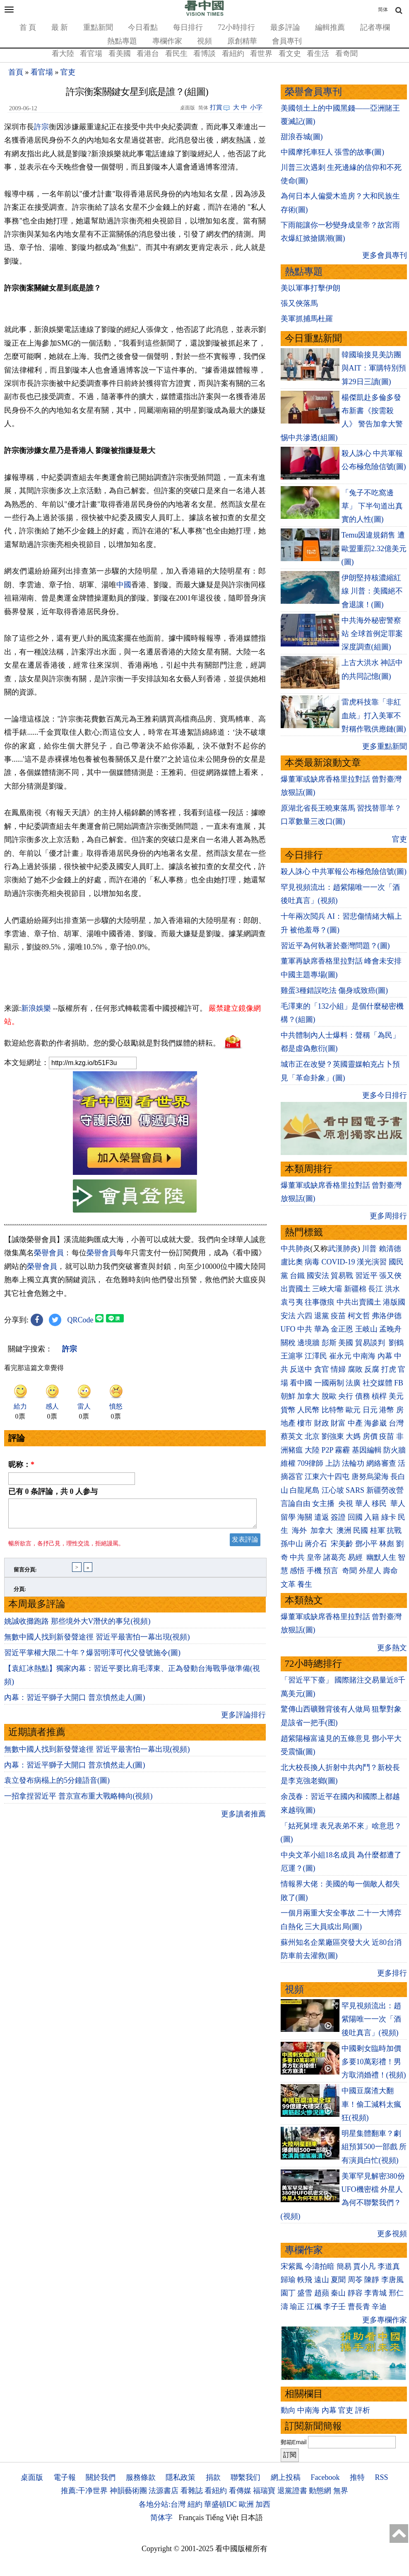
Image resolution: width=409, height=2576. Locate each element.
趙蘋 (321, 2293)
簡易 (344, 2266)
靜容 (355, 2293)
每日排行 (188, 27)
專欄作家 (167, 41)
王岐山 (366, 1329)
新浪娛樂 (36, 1008)
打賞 (216, 107)
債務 (362, 1396)
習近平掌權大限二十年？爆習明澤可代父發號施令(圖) (92, 1658)
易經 (356, 1557)
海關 (304, 1517)
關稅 (288, 1343)
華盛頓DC (220, 2504)
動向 (288, 2410)
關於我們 (100, 2477)
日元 (370, 1410)
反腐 (371, 1369)
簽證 (338, 1517)
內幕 (385, 1356)
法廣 (353, 1383)
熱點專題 (122, 41)
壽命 (390, 1570)
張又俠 (390, 1275)
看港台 (148, 53)
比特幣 (333, 1410)
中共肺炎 (295, 1248)
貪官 (321, 1369)
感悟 (297, 1570)
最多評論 (285, 27)
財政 (321, 1423)
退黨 (321, 1316)
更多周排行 (388, 1216)
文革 (288, 1584)
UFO (288, 1329)
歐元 (353, 1410)
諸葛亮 (334, 1557)
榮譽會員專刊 (313, 92)
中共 (304, 1329)
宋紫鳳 (292, 2266)
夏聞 (338, 2280)
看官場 (91, 53)
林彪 (386, 1544)
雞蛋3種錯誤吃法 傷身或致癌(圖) (334, 990)
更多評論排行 (243, 1720)
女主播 (324, 1503)
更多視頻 (392, 2234)
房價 (370, 1436)
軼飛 (304, 2280)
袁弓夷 (292, 1302)
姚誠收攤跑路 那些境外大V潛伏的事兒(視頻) (77, 1626)
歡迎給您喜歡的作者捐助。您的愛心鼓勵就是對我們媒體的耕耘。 (112, 1043)
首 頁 (27, 27)
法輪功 (353, 1463)
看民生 (176, 53)
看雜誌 (191, 2490)
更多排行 (392, 1973)
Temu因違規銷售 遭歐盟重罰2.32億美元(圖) (374, 548)
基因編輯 (367, 1450)
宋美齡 (342, 1544)
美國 (345, 1343)
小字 (256, 107)
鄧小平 (366, 1544)
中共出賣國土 (359, 1302)
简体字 (161, 2517)
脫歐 (329, 1396)
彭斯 (329, 1343)
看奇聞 (346, 53)
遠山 (321, 2280)
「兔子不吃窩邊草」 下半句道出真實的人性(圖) (372, 506)
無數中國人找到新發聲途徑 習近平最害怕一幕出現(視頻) (97, 1642)
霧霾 (342, 1450)
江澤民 (316, 1356)
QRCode (80, 1320)
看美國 (119, 53)
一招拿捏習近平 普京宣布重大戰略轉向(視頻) (78, 1801)
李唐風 (392, 2280)
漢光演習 (372, 1262)
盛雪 (304, 2293)
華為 (321, 1329)
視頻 (204, 41)
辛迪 (379, 2306)
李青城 (375, 2293)
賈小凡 (364, 2266)
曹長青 (359, 2306)
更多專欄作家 (384, 2320)
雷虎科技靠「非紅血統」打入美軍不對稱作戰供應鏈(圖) (374, 715)
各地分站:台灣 (162, 2504)
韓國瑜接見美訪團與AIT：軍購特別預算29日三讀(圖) (374, 368)
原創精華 (242, 41)
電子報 (64, 2477)
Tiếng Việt (222, 2517)
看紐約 (233, 53)
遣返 (321, 1517)
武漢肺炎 (343, 1248)
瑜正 (297, 2306)
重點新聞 (98, 27)
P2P (327, 1450)
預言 (331, 1570)
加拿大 (308, 1396)
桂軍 (377, 1530)
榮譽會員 (49, 1253)
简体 (383, 9)
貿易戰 (342, 1275)
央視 (345, 1503)
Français (191, 2517)
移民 (379, 1503)
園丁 (288, 2293)
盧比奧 (292, 1262)
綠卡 (388, 1517)
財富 (338, 1423)
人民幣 (308, 1410)
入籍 (371, 1517)
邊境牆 (308, 1343)
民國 (360, 1530)
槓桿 (379, 1396)
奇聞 (349, 1570)
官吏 (67, 72)
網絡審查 (381, 1463)
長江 (375, 1289)
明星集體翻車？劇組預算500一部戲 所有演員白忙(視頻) (374, 2146)
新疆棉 (355, 1289)
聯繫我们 (245, 2477)
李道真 (389, 2266)
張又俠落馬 (299, 303)
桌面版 (32, 2477)
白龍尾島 (305, 1490)
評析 (362, 2410)
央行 (345, 1396)
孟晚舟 (390, 1329)
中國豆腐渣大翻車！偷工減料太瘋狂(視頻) (371, 2104)
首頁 (15, 72)
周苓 (355, 2280)
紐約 (195, 2504)
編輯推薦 (330, 27)
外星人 (370, 1570)
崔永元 (340, 1356)
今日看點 (143, 27)
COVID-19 (338, 1262)
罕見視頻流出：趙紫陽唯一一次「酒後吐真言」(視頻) (371, 2019)
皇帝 (314, 1557)
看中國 (301, 1383)
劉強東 (333, 1436)
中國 (123, 585)
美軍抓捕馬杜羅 (307, 319)
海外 (300, 1530)
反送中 (301, 1369)
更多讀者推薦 (243, 1819)
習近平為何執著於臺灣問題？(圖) (335, 946)
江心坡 (333, 1490)
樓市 (304, 1423)
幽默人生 (381, 1557)
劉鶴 (396, 1343)
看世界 (261, 53)
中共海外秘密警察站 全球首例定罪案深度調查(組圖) (372, 633)
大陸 (312, 1450)
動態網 (320, 2490)
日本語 (252, 2517)
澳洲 (344, 1530)
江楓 (314, 2306)
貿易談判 (371, 1343)
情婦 (338, 1369)
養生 (304, 1584)
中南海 (364, 1356)
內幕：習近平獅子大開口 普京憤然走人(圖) (74, 1702)
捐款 (213, 2477)
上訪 (332, 1463)
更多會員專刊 (384, 255)
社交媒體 (377, 1383)
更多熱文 (392, 1648)
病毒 (312, 1262)
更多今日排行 (384, 1095)
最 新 (59, 27)
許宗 (41, 127)
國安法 (318, 1275)
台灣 (396, 1423)
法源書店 (163, 2490)
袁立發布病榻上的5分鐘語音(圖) (57, 1785)
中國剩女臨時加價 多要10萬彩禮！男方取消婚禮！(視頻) (374, 2062)
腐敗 (355, 1369)
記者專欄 (375, 27)
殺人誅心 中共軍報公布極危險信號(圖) (344, 871)
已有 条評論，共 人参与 (53, 1491)
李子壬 (334, 2306)
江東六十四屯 (327, 1476)
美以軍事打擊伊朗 (310, 288)
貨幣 (288, 1410)
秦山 (338, 2293)
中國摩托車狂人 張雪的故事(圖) (333, 152)
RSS (381, 2477)
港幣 (386, 1410)
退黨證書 (292, 2490)
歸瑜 (288, 2280)
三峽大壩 (327, 1289)
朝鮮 (288, 1396)
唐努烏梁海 (370, 1476)
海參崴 (375, 1423)
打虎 (388, 1369)
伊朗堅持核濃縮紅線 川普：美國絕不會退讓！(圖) (372, 591)
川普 (369, 1248)
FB (398, 1383)
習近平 (366, 1275)
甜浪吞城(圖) (302, 137)
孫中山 (292, 1544)
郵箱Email (294, 2442)
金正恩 (342, 1329)
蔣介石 (317, 1544)
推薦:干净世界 (84, 2490)
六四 (304, 1316)
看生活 (318, 53)
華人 (362, 1503)
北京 (312, 1436)
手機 (314, 1570)
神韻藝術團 (128, 2490)
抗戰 (394, 1530)
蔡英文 (292, 1436)
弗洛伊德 (387, 1316)
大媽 (353, 1436)
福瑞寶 (264, 2490)
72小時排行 (236, 27)
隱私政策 (180, 2477)
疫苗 (338, 1316)
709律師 (310, 1463)
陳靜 (371, 2280)
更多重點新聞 (384, 746)
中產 (355, 1423)
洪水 (392, 1289)
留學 (288, 1517)
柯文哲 (359, 1316)
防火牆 (394, 1450)
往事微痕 (319, 1302)
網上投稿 (286, 2477)
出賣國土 (295, 1289)
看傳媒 (240, 2490)
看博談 (204, 53)
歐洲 (246, 2504)
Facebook (324, 2477)
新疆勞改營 (385, 1490)
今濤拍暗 (319, 2266)
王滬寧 (292, 1356)
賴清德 (390, 1248)
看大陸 (63, 53)
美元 (396, 1396)
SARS (355, 1490)
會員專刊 (287, 41)
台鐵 (297, 1275)
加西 (262, 2504)
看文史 (290, 53)
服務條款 (141, 2477)
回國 (355, 1517)
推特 (357, 2477)
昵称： (21, 1464)
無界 (340, 2490)
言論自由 (295, 1503)
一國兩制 (329, 1383)
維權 (288, 1463)
